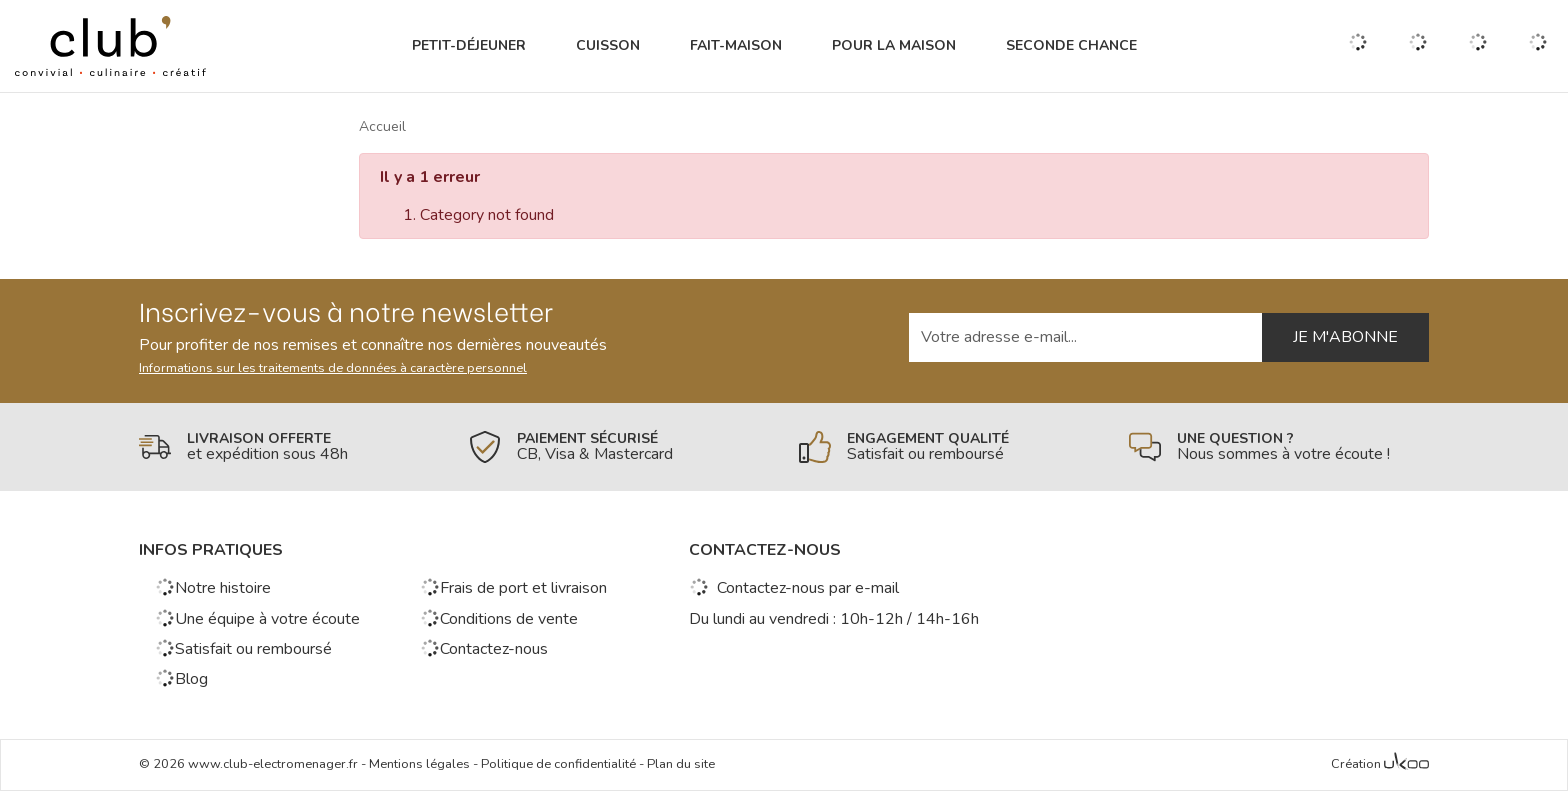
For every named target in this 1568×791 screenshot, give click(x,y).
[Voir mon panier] (1538, 46)
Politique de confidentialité (558, 764)
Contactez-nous (484, 649)
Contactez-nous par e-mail (794, 588)
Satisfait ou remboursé (243, 649)
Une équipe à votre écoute (257, 619)
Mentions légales (419, 764)
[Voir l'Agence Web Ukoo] (1406, 765)
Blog (181, 679)
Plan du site (681, 764)
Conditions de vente (499, 619)
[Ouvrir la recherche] (1358, 46)
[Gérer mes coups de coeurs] (1418, 47)
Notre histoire (213, 588)
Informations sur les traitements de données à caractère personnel (333, 368)
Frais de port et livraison (513, 588)
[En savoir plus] (289, 447)
